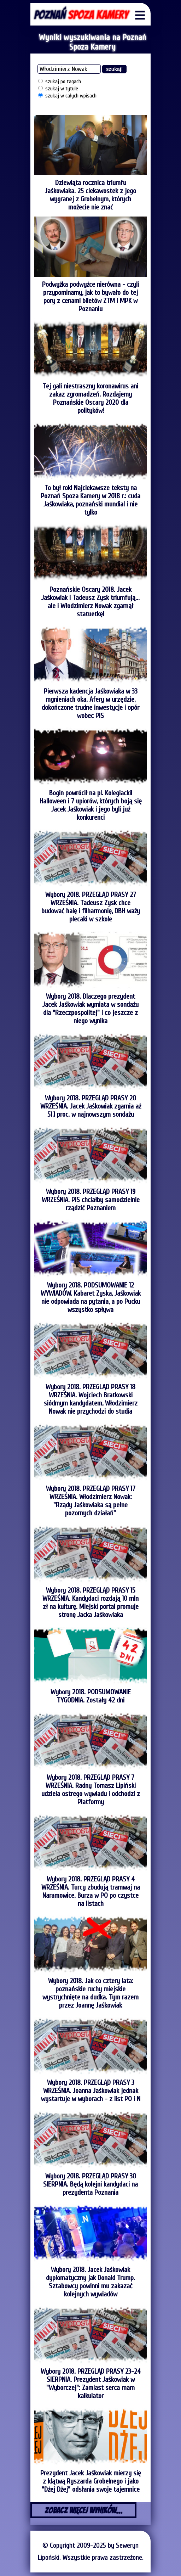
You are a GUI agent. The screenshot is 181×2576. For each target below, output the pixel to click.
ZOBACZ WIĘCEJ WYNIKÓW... (84, 2510)
